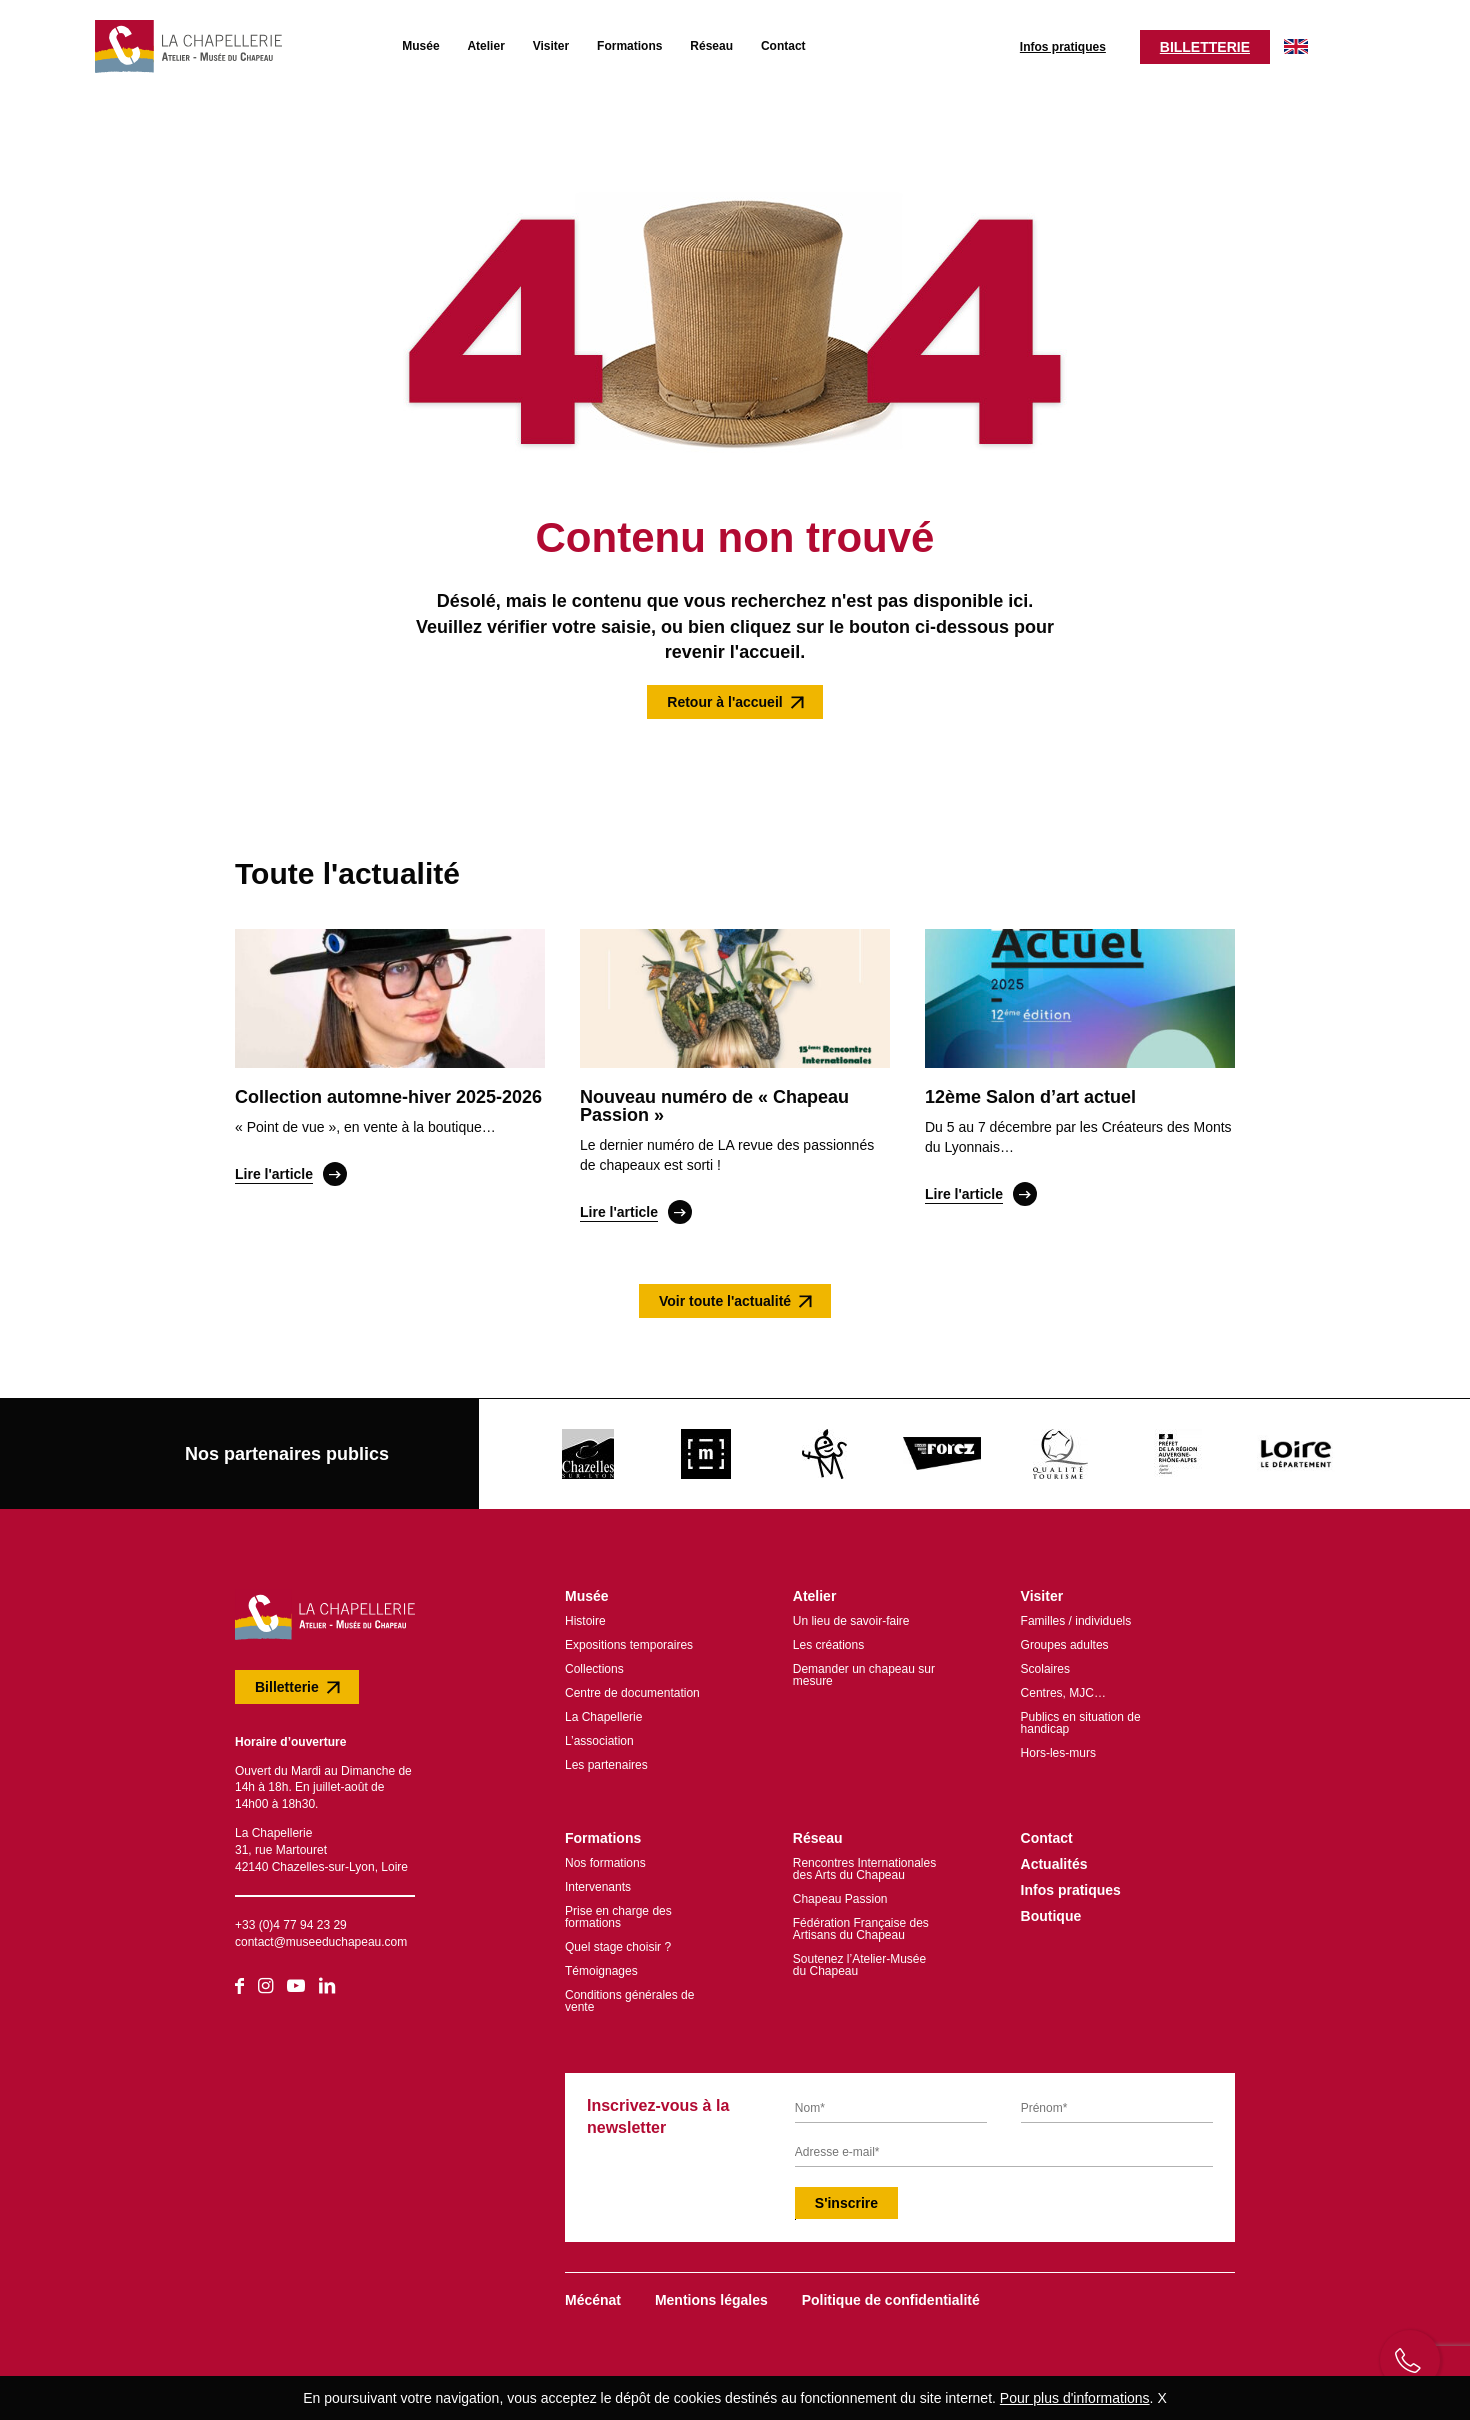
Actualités (1054, 1859)
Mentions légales (711, 2295)
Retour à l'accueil (724, 697)
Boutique (1051, 1911)
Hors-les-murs (1058, 1748)
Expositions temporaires (629, 1640)
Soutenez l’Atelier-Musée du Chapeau (859, 1960)
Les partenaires (606, 1760)
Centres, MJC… (1063, 1688)
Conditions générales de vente (629, 1996)
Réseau (692, 43)
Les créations (828, 1640)
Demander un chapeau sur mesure (864, 1670)
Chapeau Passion (840, 1894)
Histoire (585, 1616)
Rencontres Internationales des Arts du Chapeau (864, 1864)
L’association (599, 1736)
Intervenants (598, 1882)
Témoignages (601, 1966)
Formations (610, 43)
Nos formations (605, 1858)
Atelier (467, 43)
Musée (401, 43)
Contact (764, 43)
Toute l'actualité (347, 869)
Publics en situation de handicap (1081, 1718)
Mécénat (593, 2295)
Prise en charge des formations (618, 1912)
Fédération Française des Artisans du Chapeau (861, 1924)
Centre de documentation (632, 1688)
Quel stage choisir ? (618, 1942)
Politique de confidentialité (891, 2295)
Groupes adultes (1065, 1640)
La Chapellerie (603, 1712)
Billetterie (1186, 44)
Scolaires (1045, 1664)
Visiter (532, 43)
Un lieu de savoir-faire (851, 1616)
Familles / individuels (1076, 1616)
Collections (594, 1664)
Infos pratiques (1044, 44)
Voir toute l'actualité (725, 1296)
